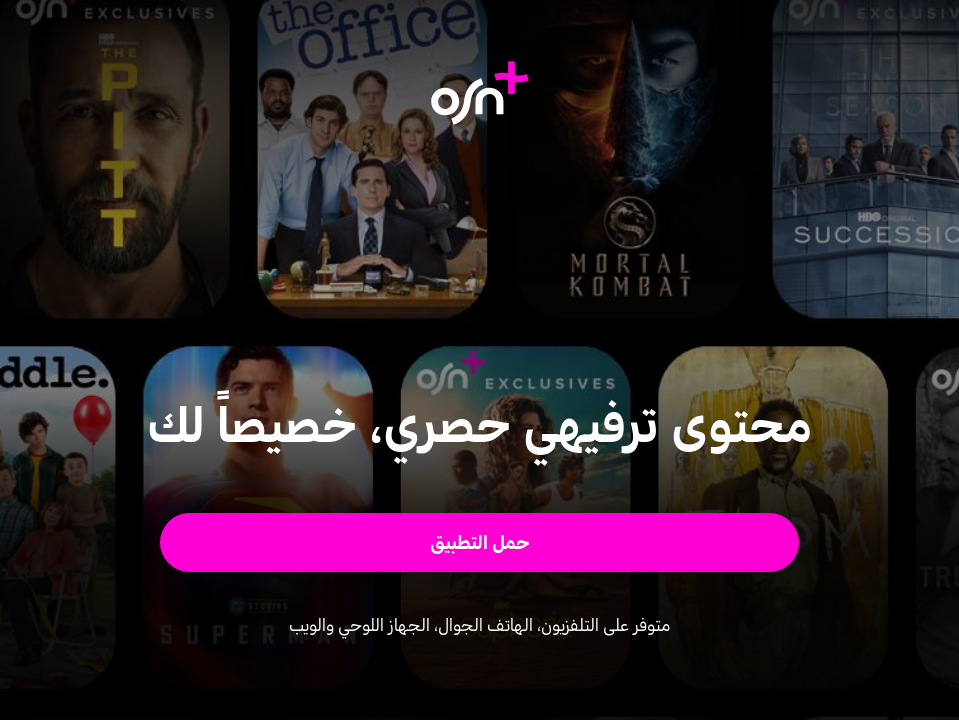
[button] (479, 542)
